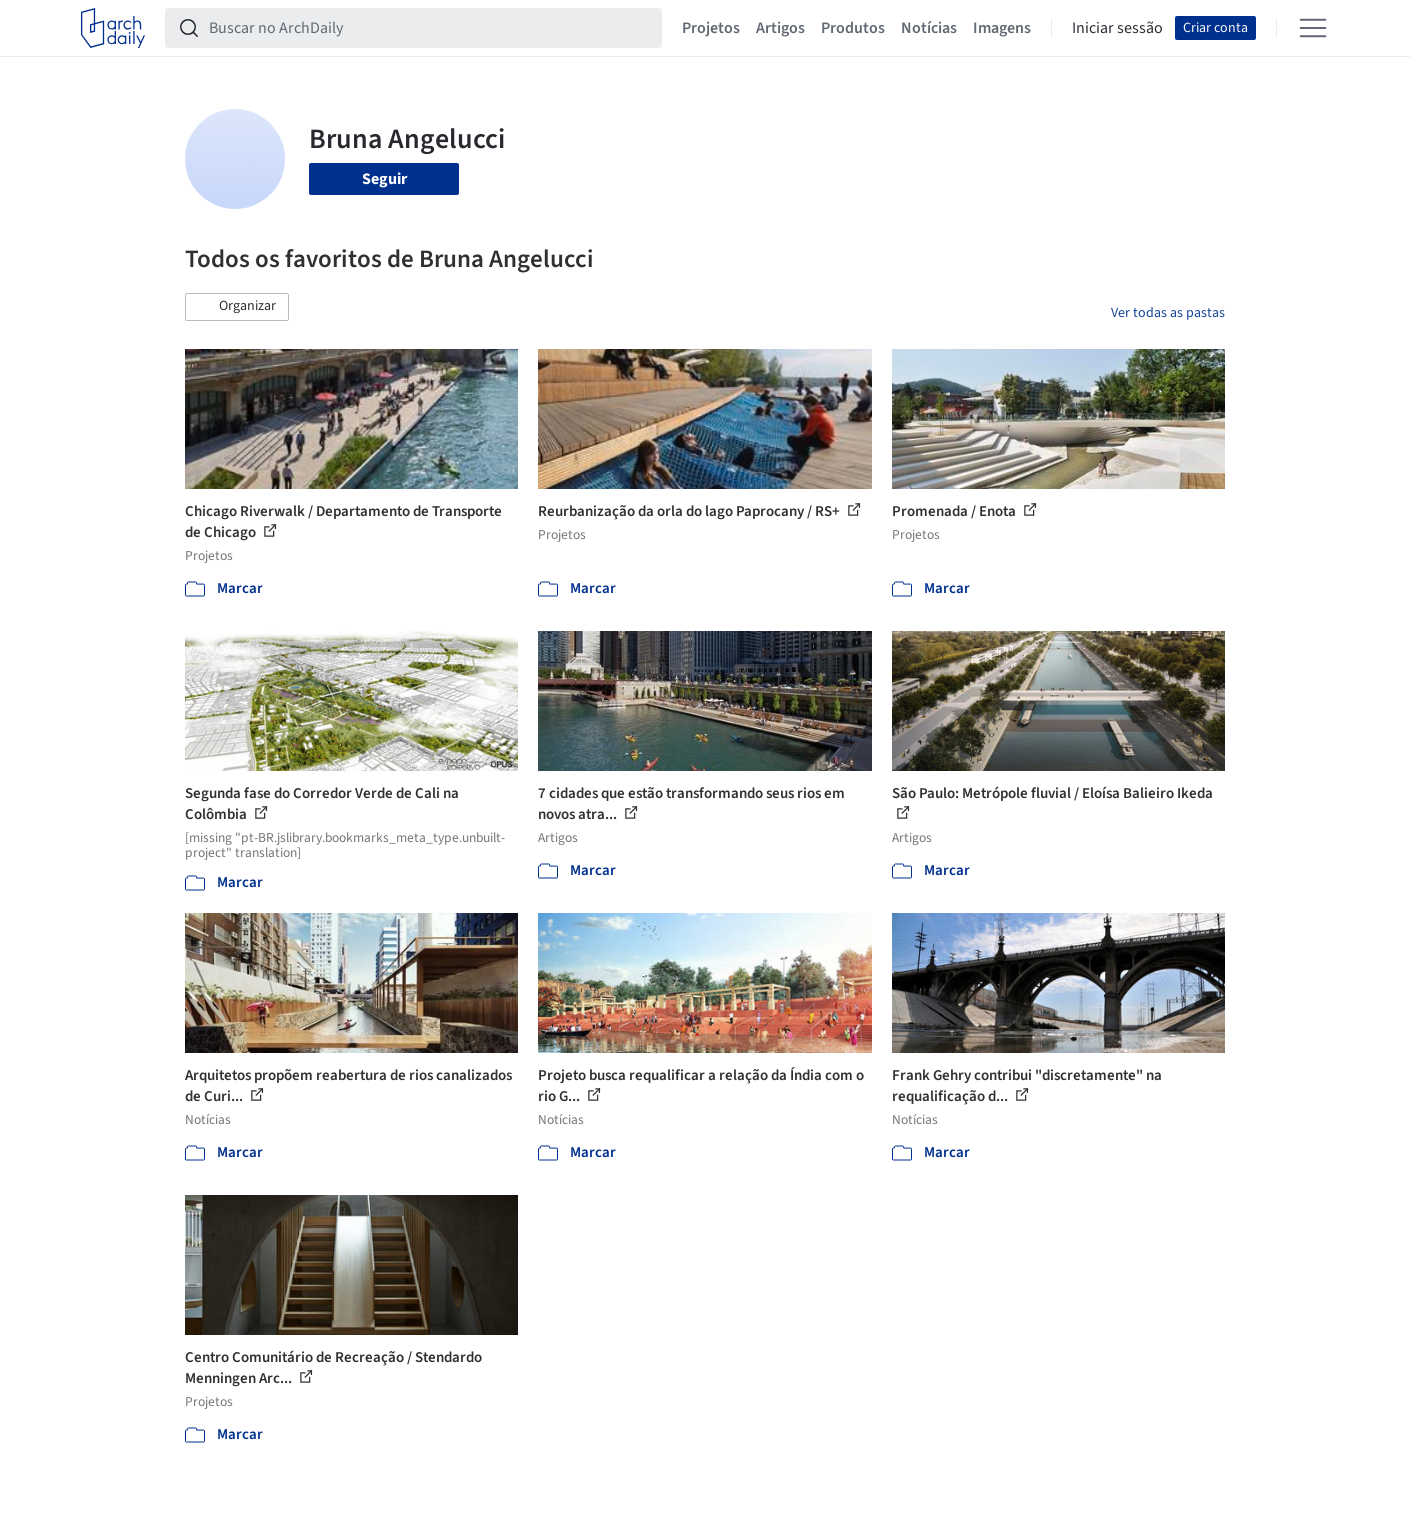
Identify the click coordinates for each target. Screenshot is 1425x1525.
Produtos (853, 28)
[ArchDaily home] (113, 28)
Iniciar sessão (1117, 28)
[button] (237, 307)
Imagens (1002, 28)
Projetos (711, 28)
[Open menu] (1313, 28)
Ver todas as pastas (1168, 313)
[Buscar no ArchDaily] (429, 28)
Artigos (780, 28)
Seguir (384, 179)
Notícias (929, 28)
